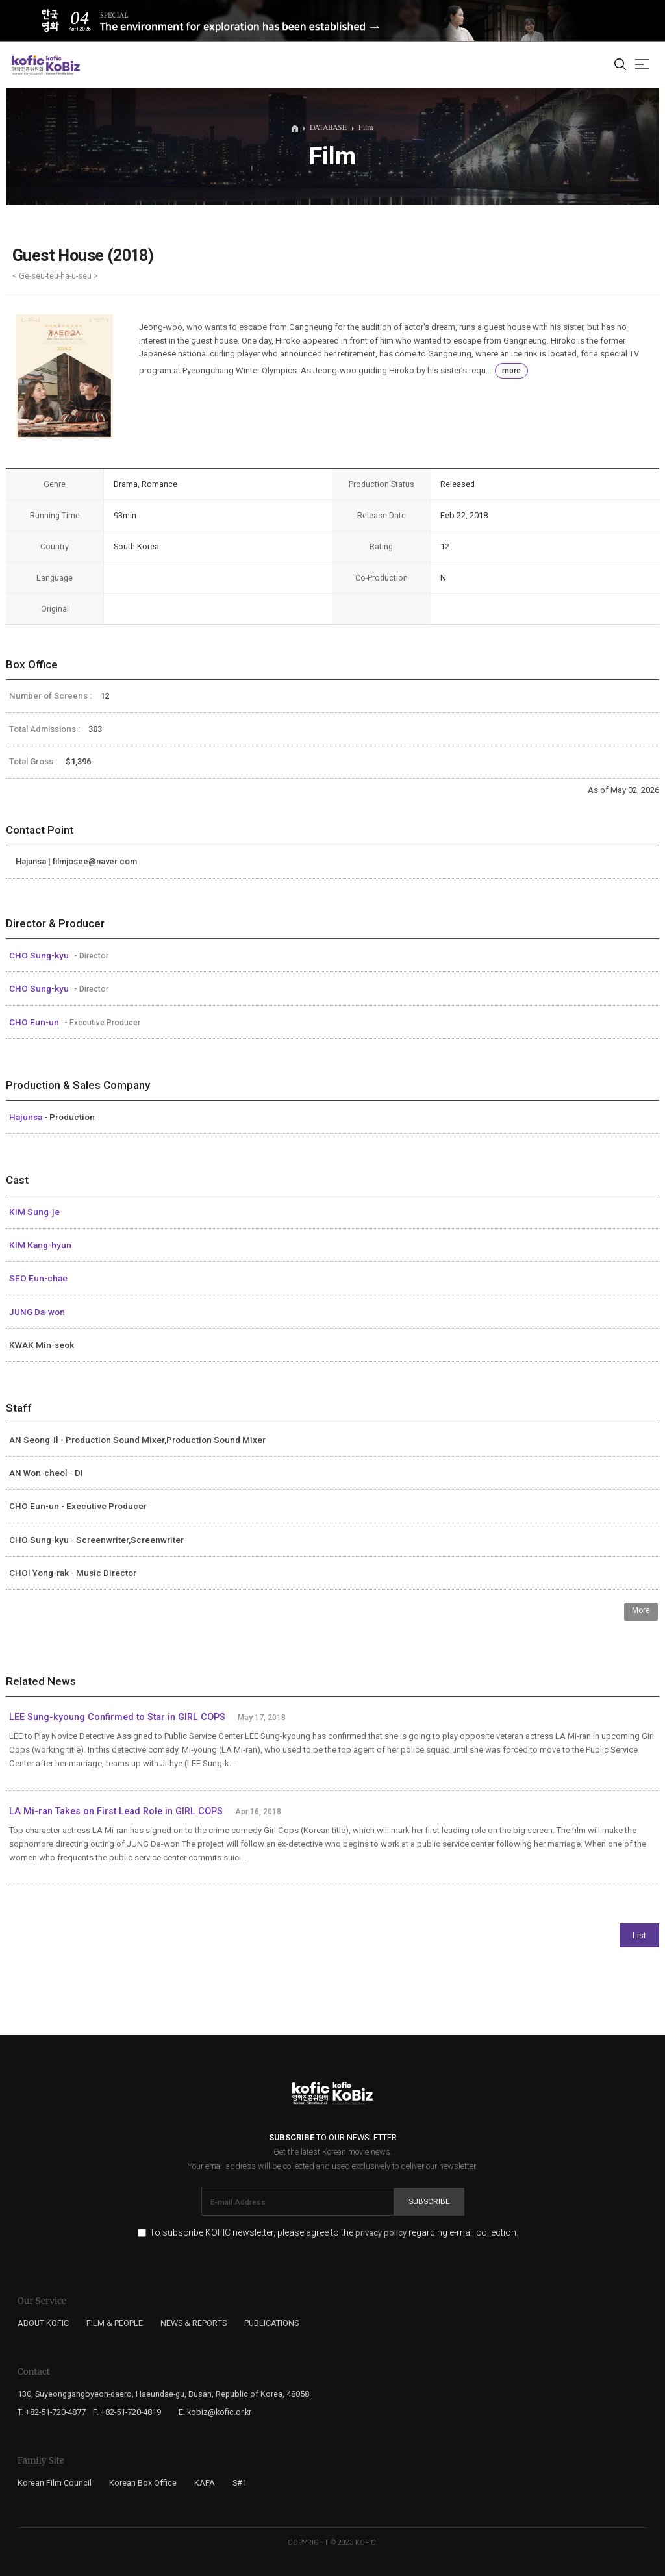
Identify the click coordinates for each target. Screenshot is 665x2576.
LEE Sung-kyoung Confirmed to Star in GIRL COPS (117, 1717)
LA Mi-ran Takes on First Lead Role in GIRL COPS (116, 1811)
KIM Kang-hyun (40, 1245)
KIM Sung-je (34, 1212)
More (641, 1610)
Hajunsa (26, 1117)
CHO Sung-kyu (40, 955)
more (511, 370)
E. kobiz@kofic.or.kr (215, 2412)
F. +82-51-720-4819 (127, 2412)
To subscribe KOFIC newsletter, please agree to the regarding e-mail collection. (333, 2233)
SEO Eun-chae (38, 1278)
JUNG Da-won (37, 1312)
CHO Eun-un (35, 1022)
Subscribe (429, 2201)
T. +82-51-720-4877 (52, 2412)
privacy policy (381, 2233)
